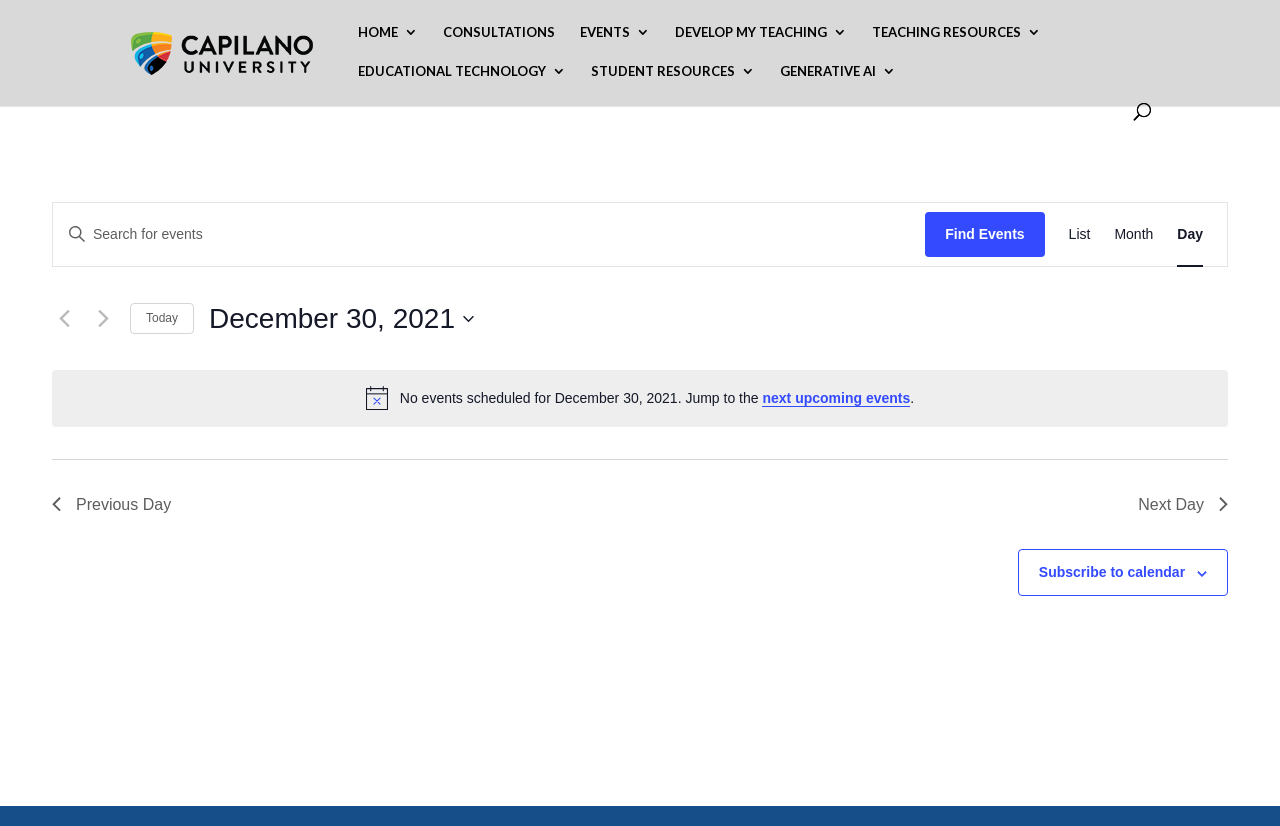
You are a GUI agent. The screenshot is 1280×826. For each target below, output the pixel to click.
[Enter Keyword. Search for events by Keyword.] (489, 234)
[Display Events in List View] (1080, 234)
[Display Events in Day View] (1190, 234)
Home (378, 32)
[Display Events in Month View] (1133, 234)
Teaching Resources (946, 32)
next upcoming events (836, 398)
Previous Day (111, 504)
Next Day (1183, 504)
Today (162, 318)
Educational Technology (452, 71)
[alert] (640, 398)
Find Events (984, 234)
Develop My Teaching (751, 32)
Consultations (499, 32)
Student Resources (663, 71)
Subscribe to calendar (1112, 572)
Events (605, 32)
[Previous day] (64, 319)
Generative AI (828, 71)
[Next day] (103, 319)
